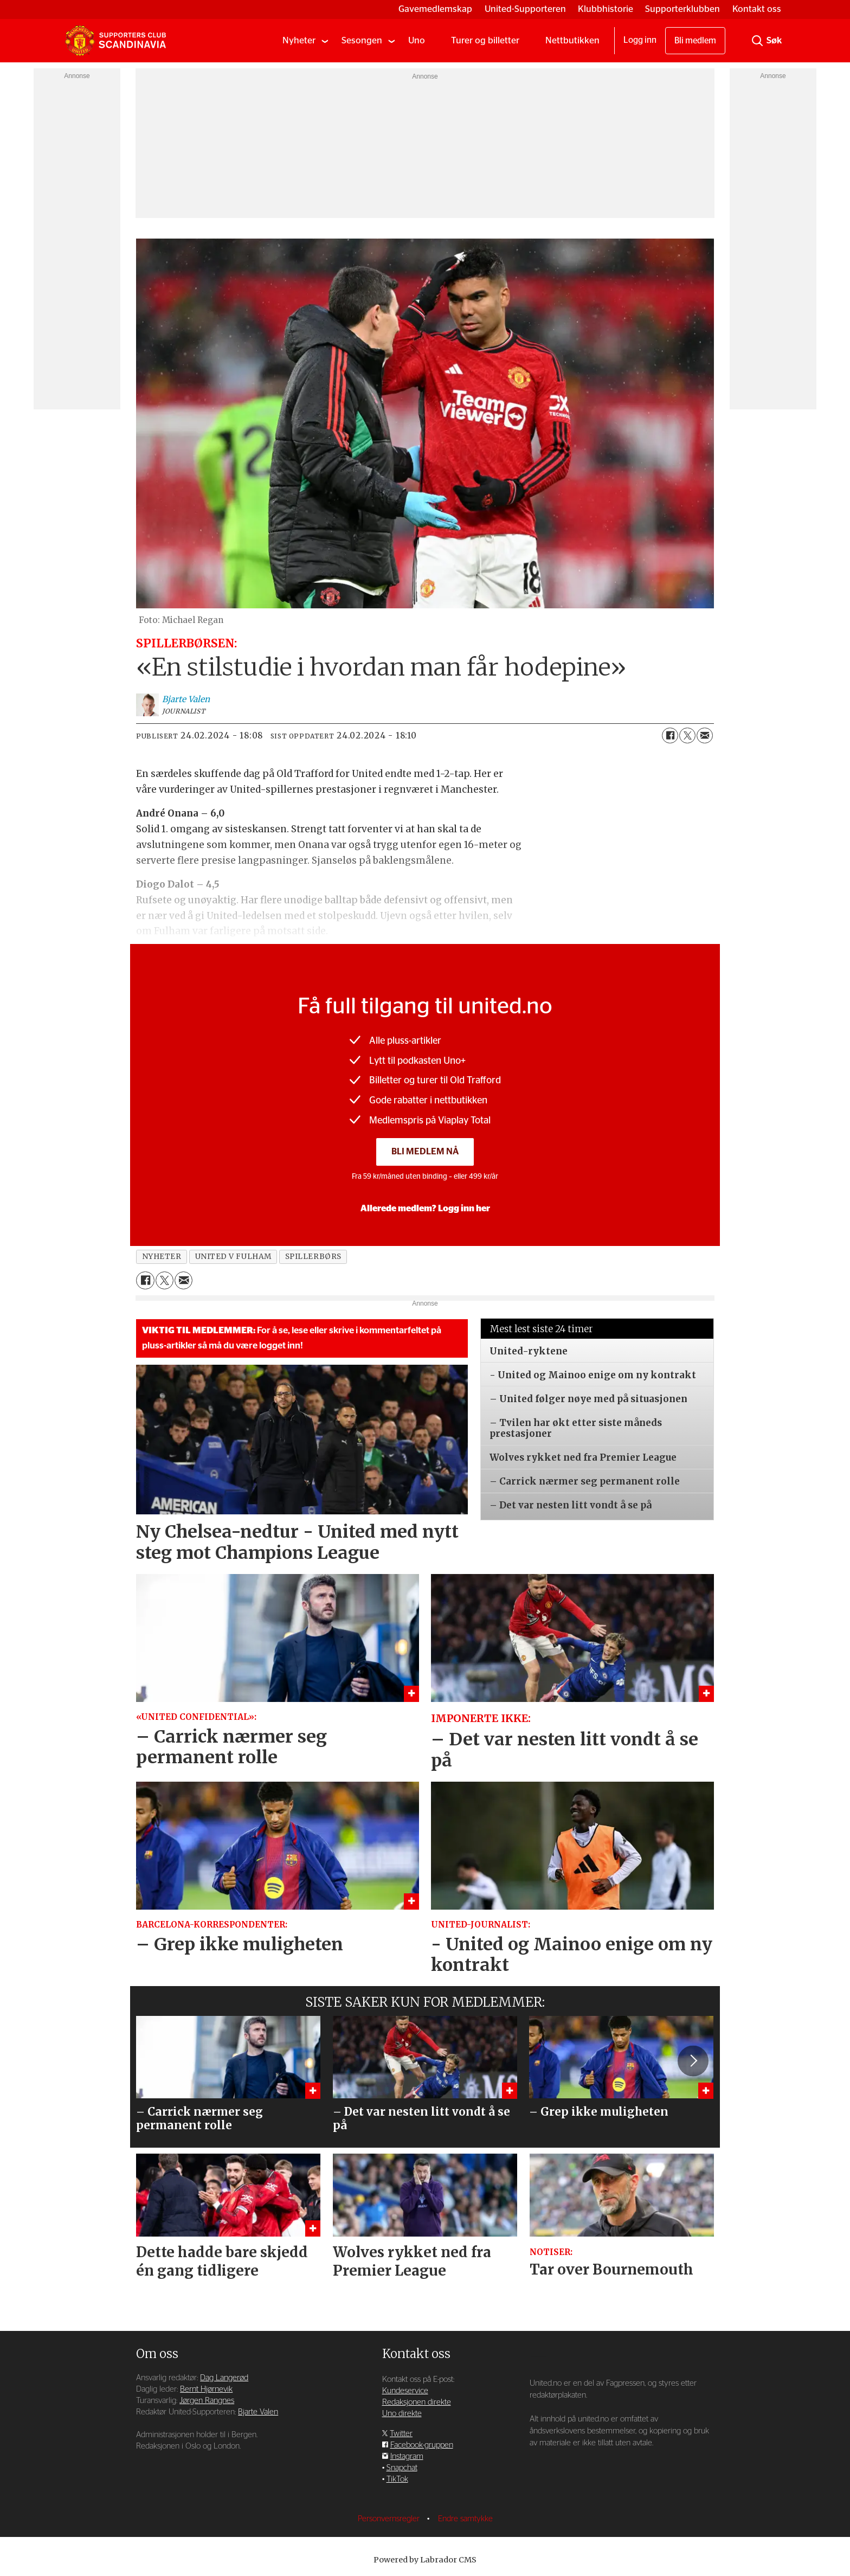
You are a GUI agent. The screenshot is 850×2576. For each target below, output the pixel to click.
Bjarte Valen (258, 2412)
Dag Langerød (224, 2378)
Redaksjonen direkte (416, 2402)
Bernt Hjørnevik (206, 2389)
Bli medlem (695, 40)
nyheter (162, 1256)
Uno (416, 40)
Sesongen (362, 40)
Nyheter (298, 40)
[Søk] (757, 41)
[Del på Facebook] (670, 736)
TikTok (397, 2479)
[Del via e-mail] (705, 736)
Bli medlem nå (425, 1151)
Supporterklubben (682, 9)
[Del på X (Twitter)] (687, 736)
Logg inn (639, 40)
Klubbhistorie (605, 9)
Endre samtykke (465, 2519)
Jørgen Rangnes (206, 2401)
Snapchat (402, 2468)
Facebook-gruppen (421, 2445)
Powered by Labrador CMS (425, 2560)
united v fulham (233, 1256)
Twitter (401, 2434)
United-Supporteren (525, 9)
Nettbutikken (572, 40)
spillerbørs (313, 1256)
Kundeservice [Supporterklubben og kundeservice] (405, 2391)
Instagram (406, 2456)
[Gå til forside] (115, 40)
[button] (693, 2061)
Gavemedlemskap (435, 9)
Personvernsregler (390, 2519)
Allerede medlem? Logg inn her (425, 1208)
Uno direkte (402, 2414)
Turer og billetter (485, 40)
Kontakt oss (756, 9)
